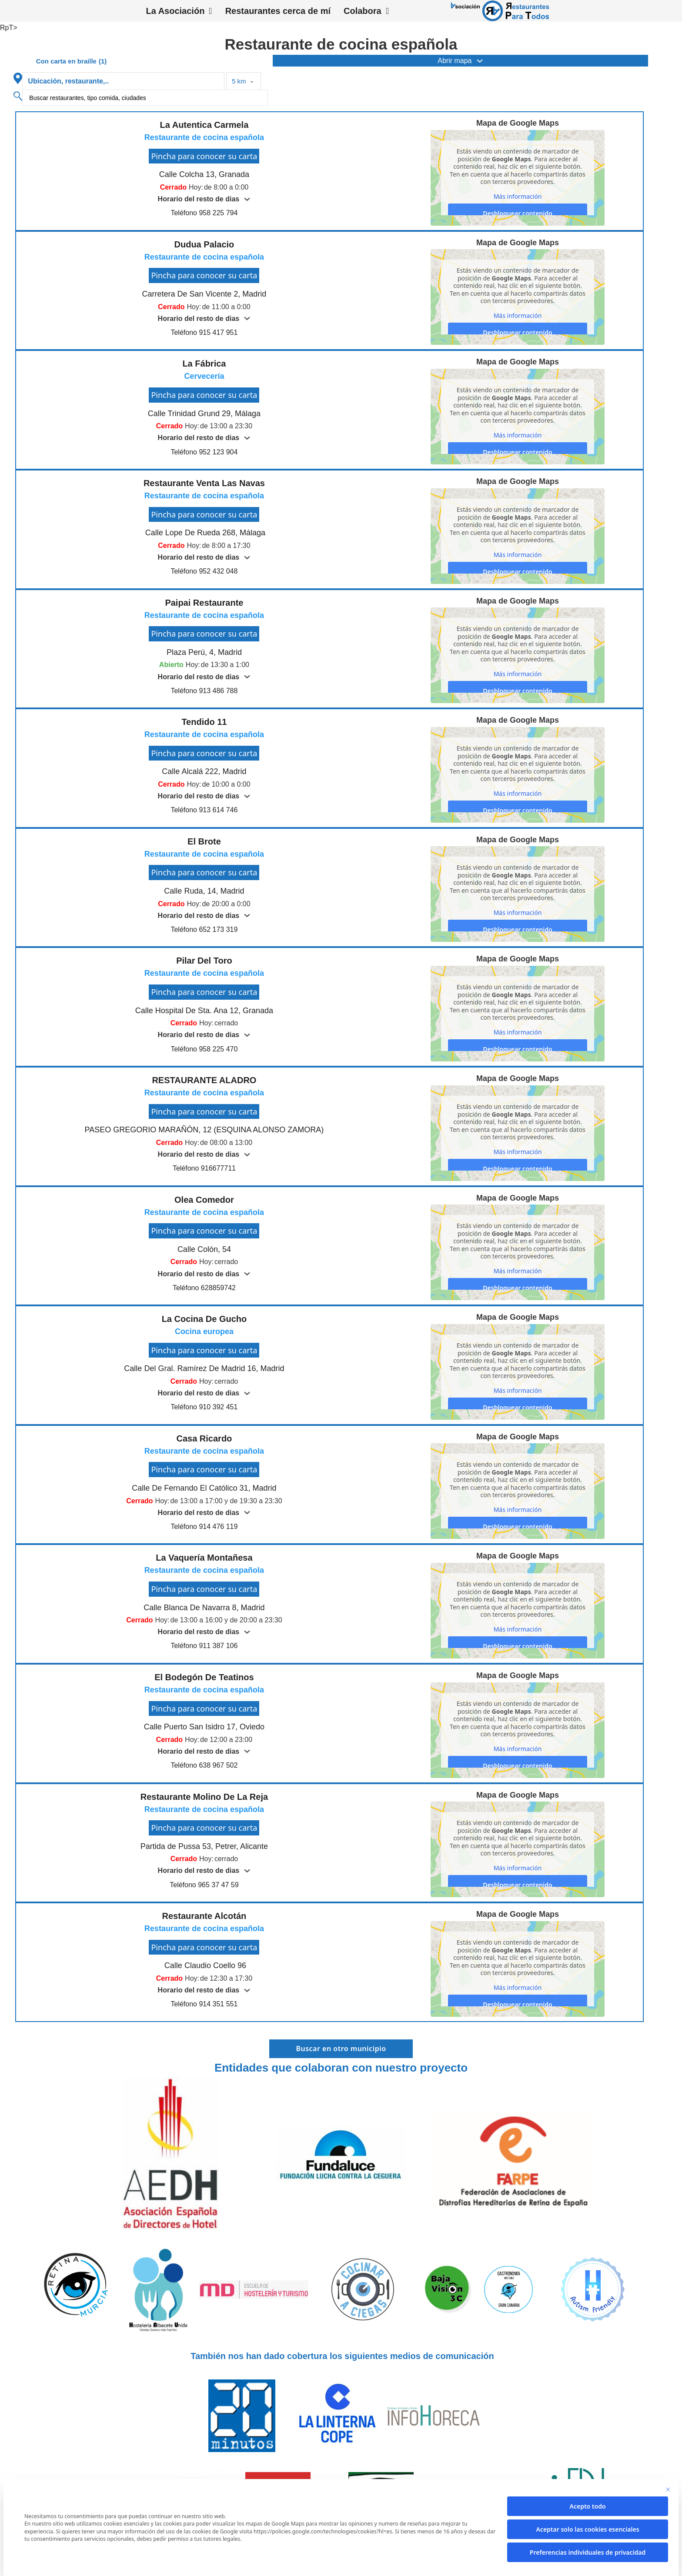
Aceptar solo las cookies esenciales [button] (587, 2529)
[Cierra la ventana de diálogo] (668, 2489)
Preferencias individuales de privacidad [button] (587, 2552)
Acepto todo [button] (588, 2506)
